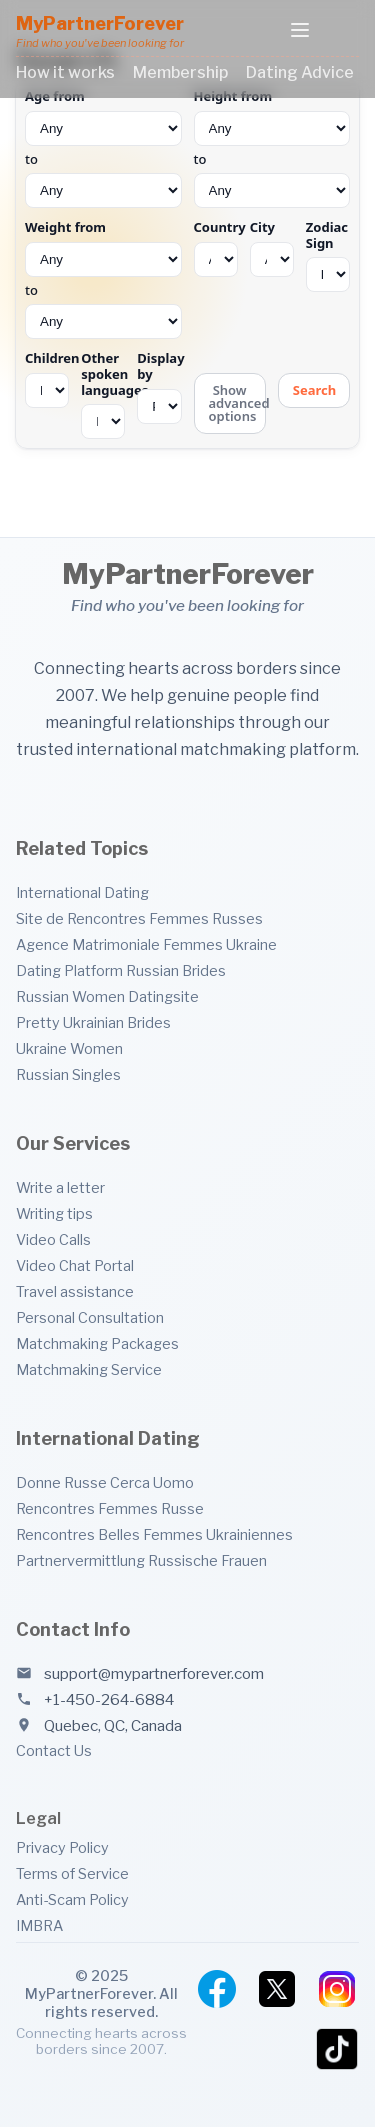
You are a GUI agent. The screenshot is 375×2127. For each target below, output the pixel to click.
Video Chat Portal (75, 1266)
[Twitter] (277, 1989)
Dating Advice (300, 72)
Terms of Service (72, 1874)
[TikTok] (337, 2049)
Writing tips (54, 1214)
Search (314, 390)
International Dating (82, 893)
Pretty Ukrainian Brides (93, 1023)
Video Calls (53, 1240)
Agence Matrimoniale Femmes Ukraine (146, 945)
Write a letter (60, 1188)
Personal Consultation (90, 1318)
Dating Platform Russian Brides (121, 971)
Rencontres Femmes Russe (110, 1509)
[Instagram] (337, 1989)
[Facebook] (217, 1989)
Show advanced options (237, 403)
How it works (65, 72)
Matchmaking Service (89, 1370)
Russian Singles (68, 1075)
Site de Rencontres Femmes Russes (139, 919)
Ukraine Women (69, 1049)
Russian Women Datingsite (107, 997)
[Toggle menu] (300, 31)
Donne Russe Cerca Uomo (105, 1483)
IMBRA (39, 1926)
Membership (180, 72)
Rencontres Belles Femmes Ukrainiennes (154, 1535)
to (103, 148)
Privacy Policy (62, 1848)
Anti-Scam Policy (72, 1900)
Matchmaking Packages (97, 1344)
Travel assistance (75, 1292)
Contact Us (54, 1751)
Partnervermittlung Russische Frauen (141, 1561)
